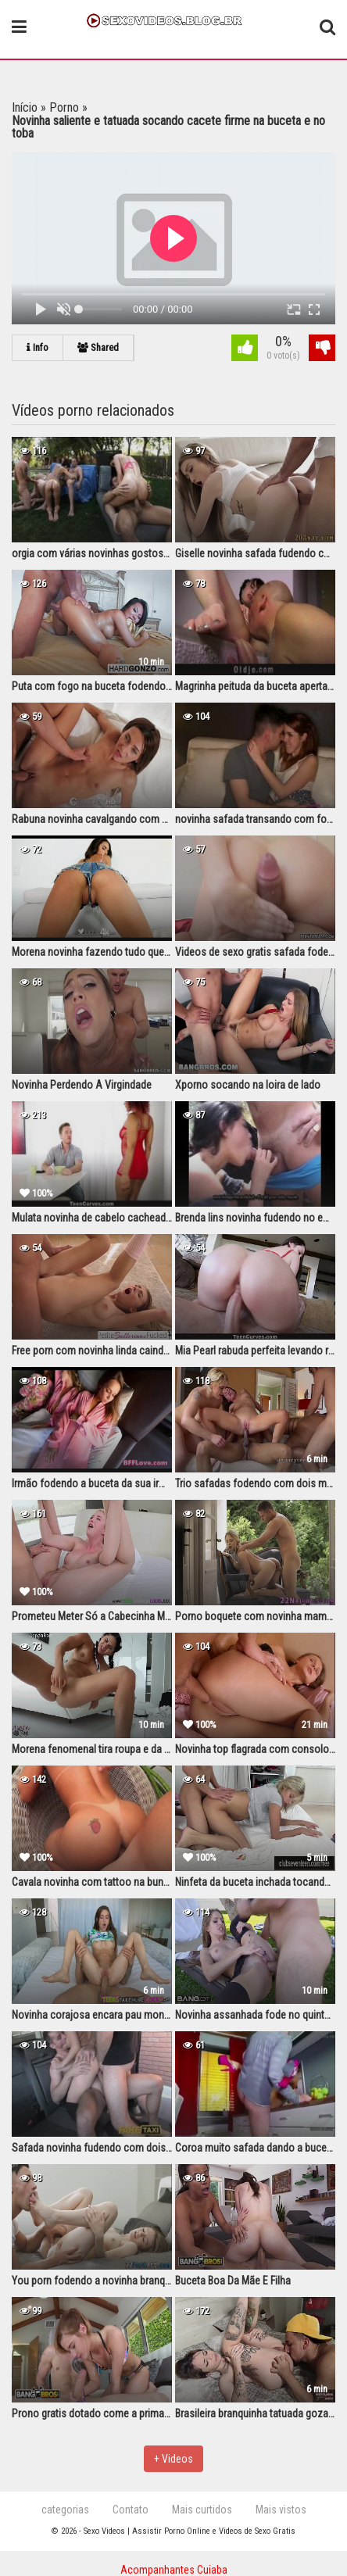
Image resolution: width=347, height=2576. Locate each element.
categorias (65, 2509)
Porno (64, 107)
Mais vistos (281, 2509)
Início (25, 107)
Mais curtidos (202, 2509)
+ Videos (173, 2459)
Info (37, 347)
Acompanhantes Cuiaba (173, 2569)
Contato (130, 2509)
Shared (98, 347)
